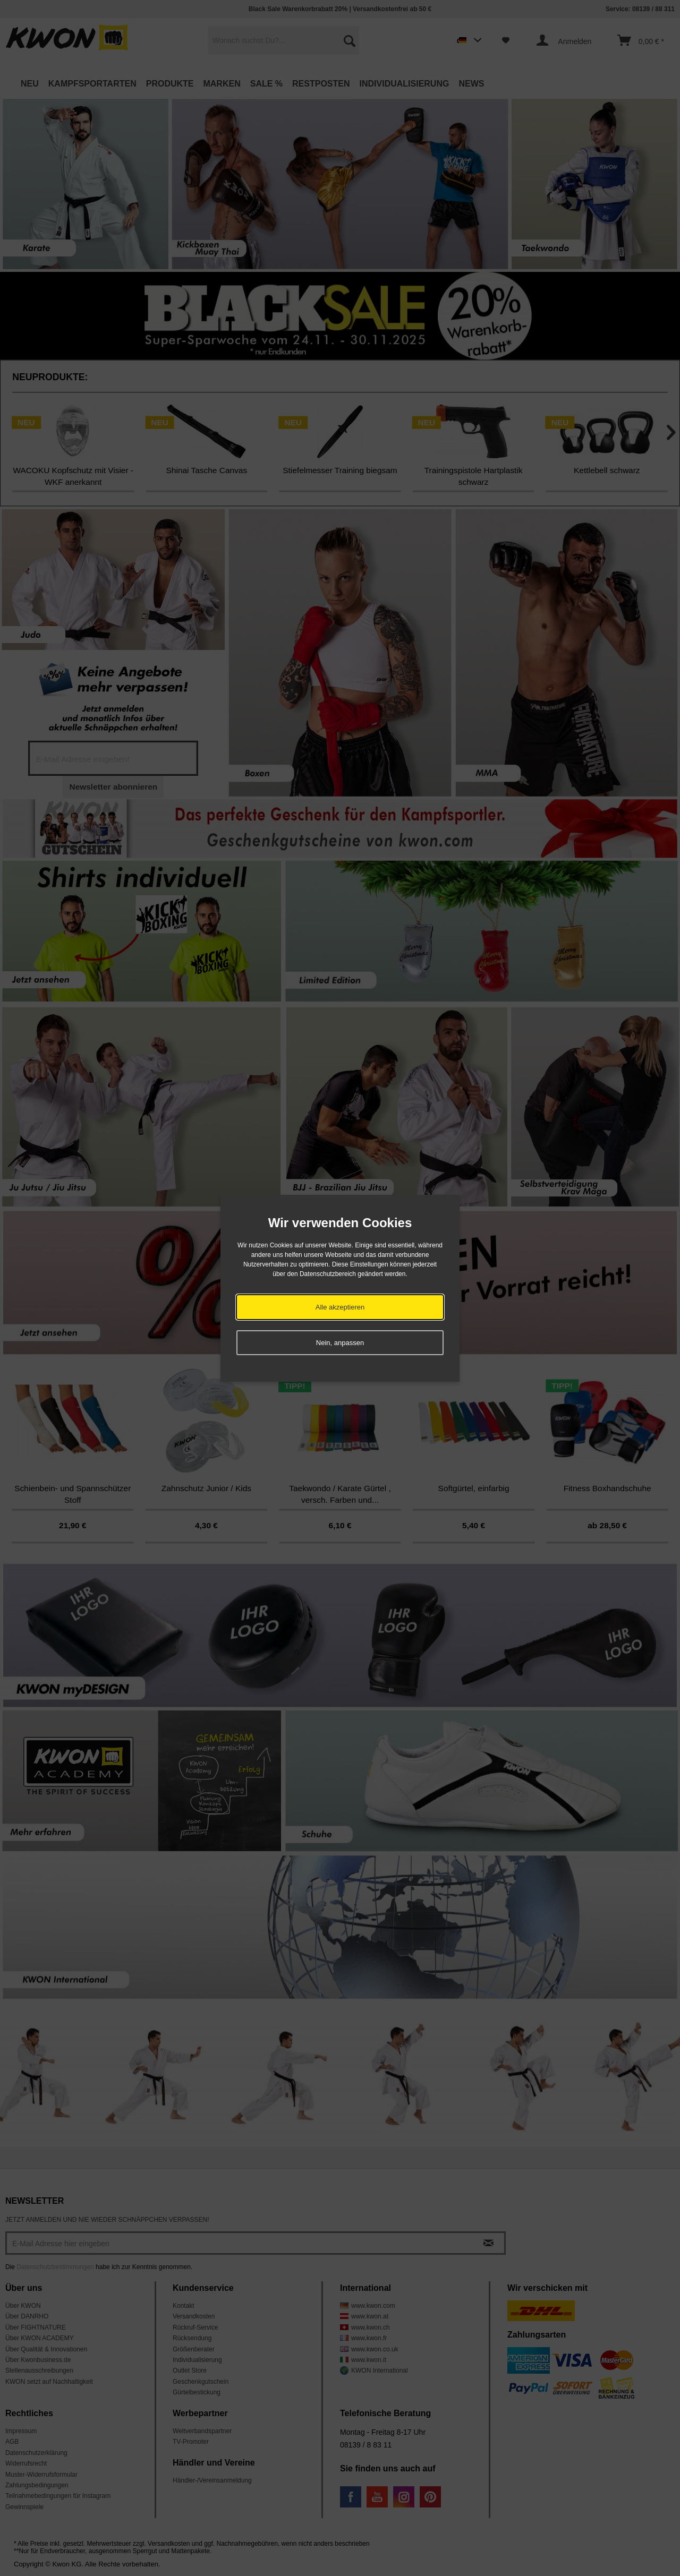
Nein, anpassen (340, 1343)
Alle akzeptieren (340, 1307)
